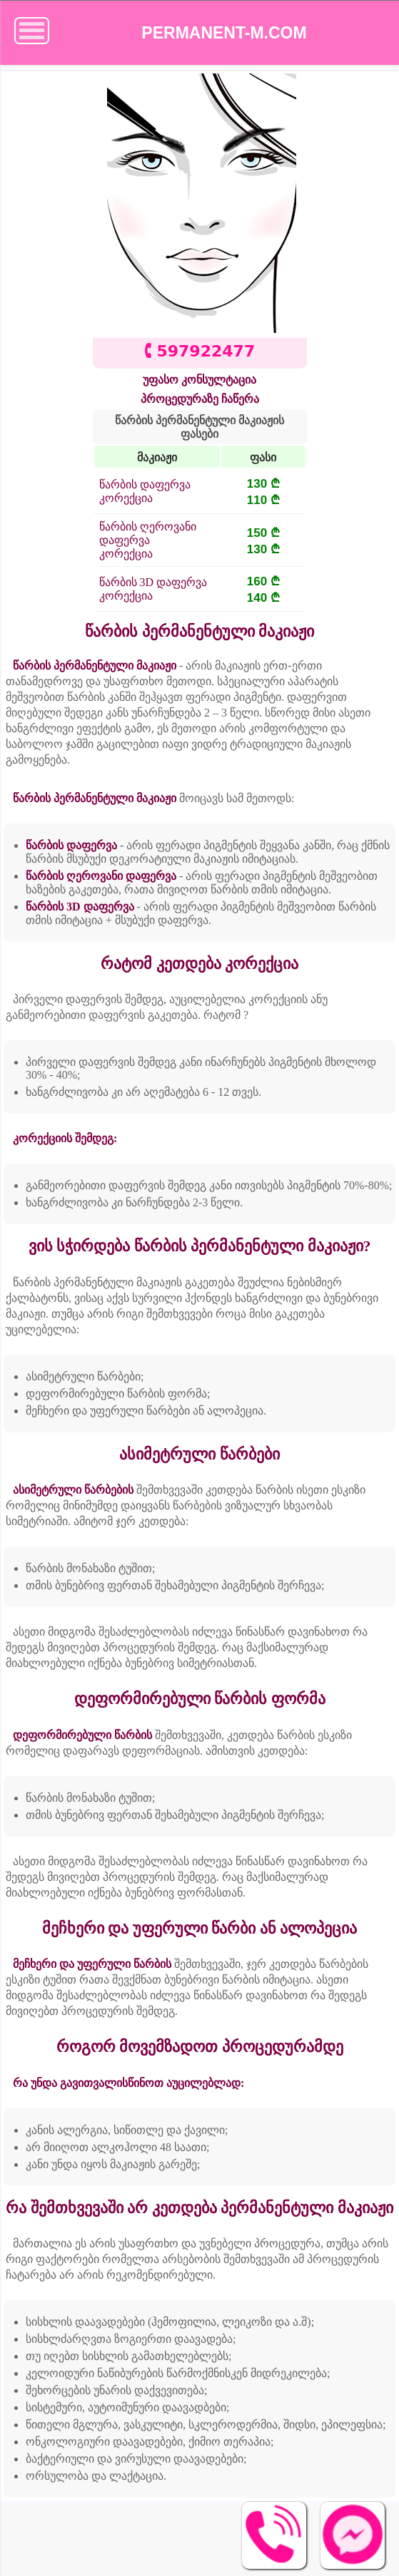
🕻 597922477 (199, 351)
